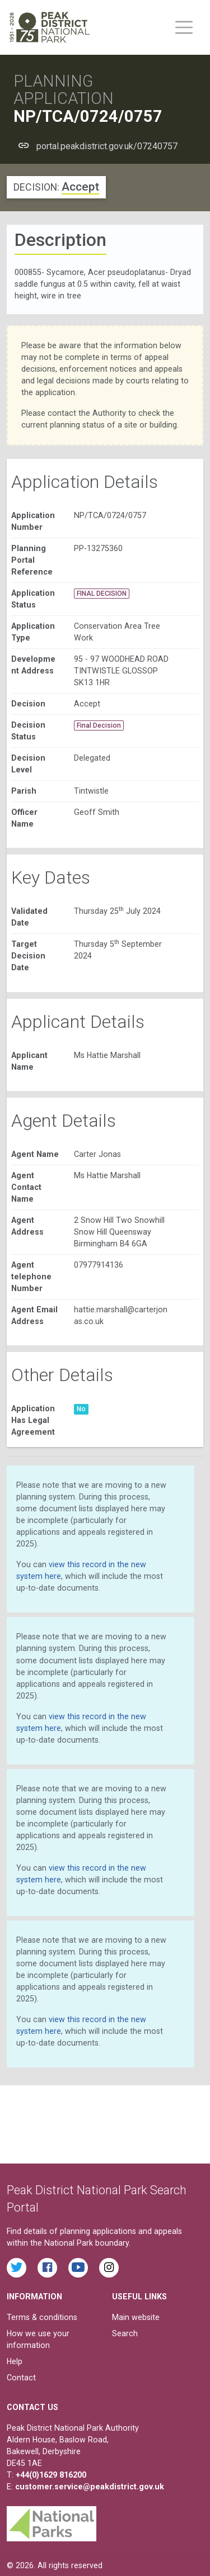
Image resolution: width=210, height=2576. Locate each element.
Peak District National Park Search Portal (96, 2199)
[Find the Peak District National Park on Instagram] (109, 2268)
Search (125, 2333)
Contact (21, 2377)
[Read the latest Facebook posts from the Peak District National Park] (47, 2268)
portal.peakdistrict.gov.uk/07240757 (107, 146)
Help (14, 2361)
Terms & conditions (42, 2317)
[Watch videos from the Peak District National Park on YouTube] (78, 2268)
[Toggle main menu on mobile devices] (184, 27)
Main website (136, 2317)
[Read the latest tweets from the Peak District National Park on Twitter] (16, 2268)
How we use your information (38, 2339)
